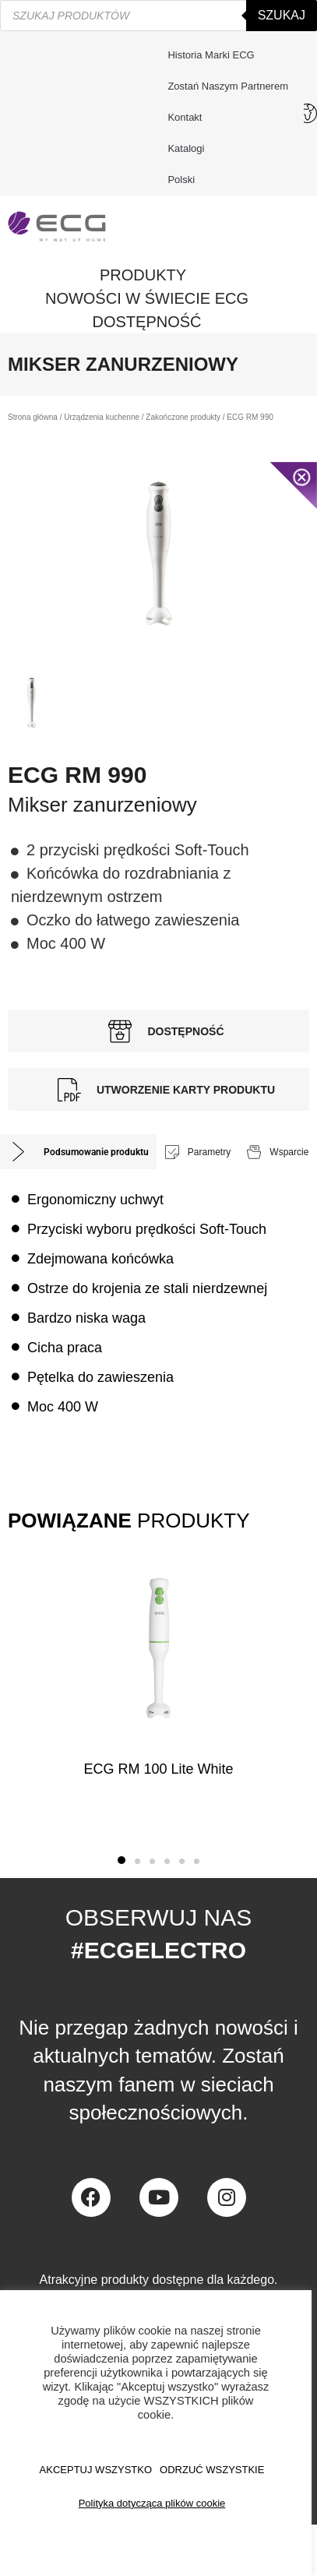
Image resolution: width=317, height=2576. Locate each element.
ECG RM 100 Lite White (158, 1769)
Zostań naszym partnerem (227, 86)
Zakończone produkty (183, 417)
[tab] (78, 1151)
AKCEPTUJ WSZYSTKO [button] (96, 2470)
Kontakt (188, 117)
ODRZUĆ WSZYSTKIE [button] (212, 2470)
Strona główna (33, 417)
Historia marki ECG (210, 55)
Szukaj (281, 15)
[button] (121, 1860)
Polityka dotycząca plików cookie (152, 2503)
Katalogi (185, 148)
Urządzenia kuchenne (101, 417)
